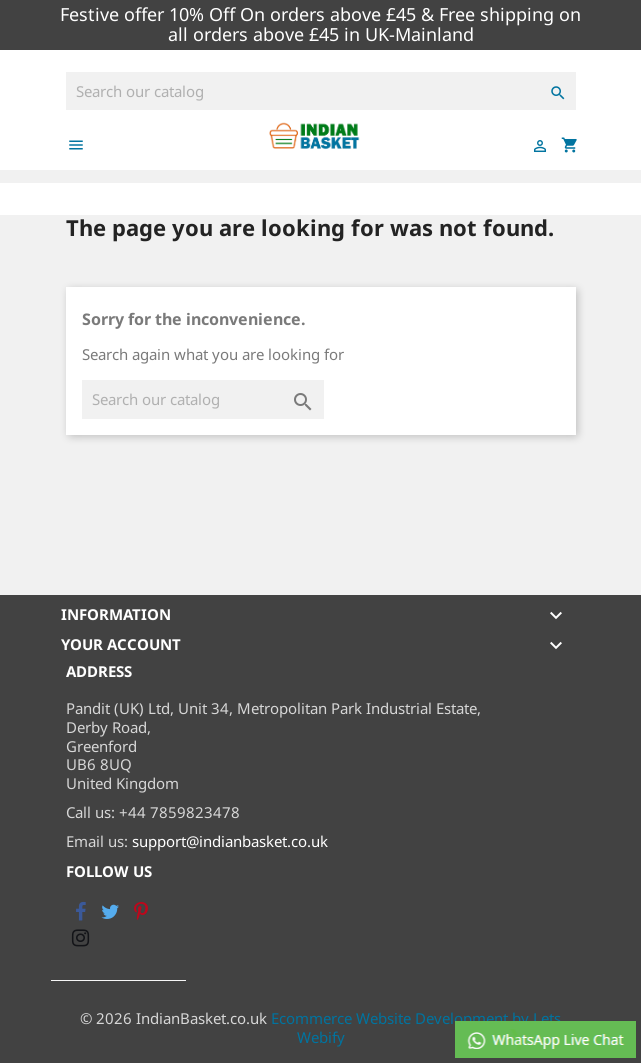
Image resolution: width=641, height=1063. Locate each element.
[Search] (321, 91)
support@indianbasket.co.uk (230, 841)
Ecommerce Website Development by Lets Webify (416, 1027)
